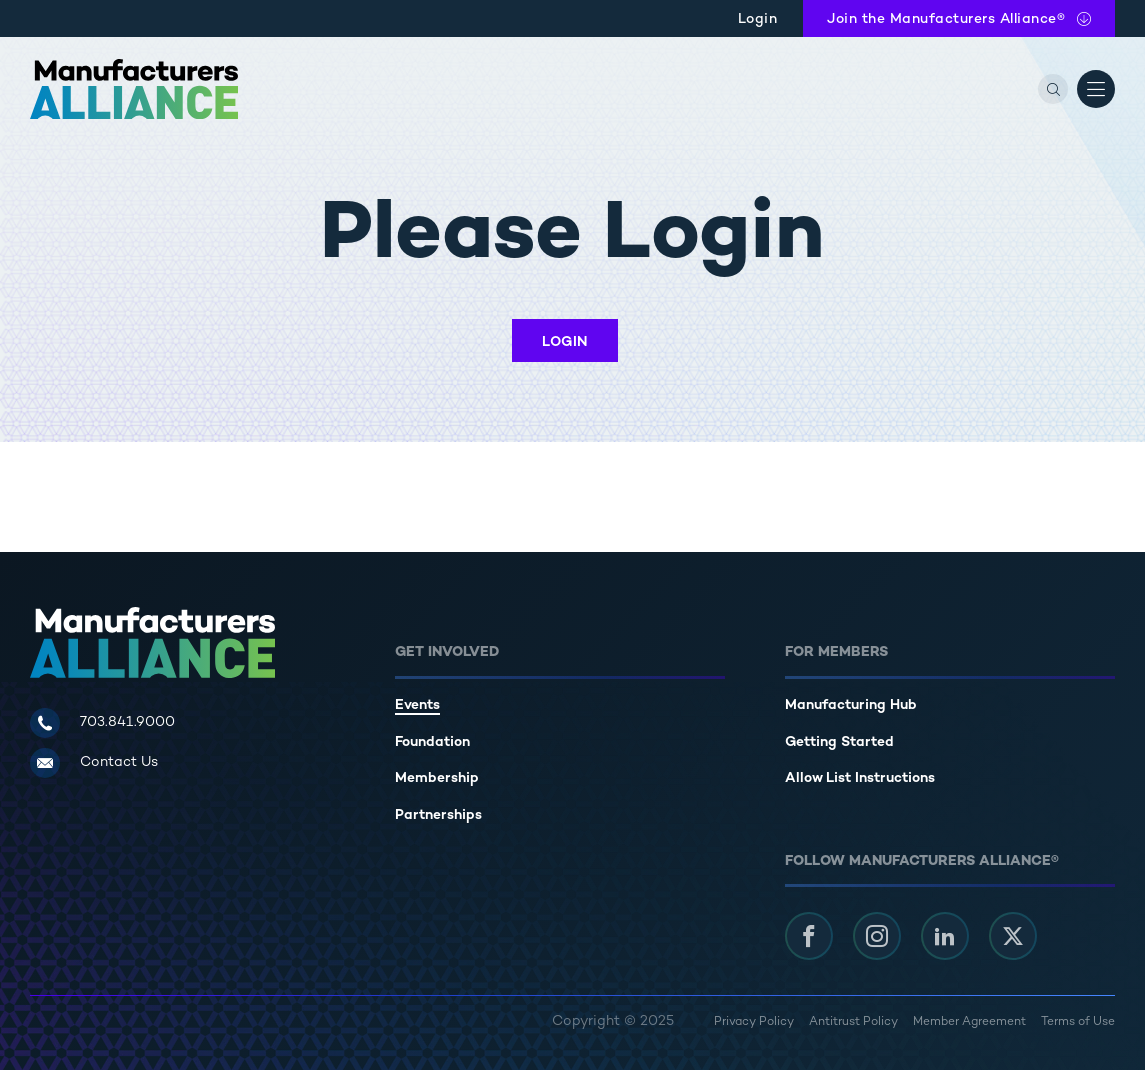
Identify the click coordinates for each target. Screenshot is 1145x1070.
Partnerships (438, 815)
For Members (836, 652)
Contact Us (119, 762)
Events (417, 705)
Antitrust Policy (853, 1022)
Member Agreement (969, 1022)
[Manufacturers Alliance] (134, 89)
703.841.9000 (127, 722)
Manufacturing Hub (851, 705)
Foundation (432, 742)
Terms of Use (1078, 1022)
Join (946, 19)
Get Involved (447, 652)
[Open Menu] (1096, 89)
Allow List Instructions (860, 778)
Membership (437, 778)
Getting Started (839, 742)
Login (758, 19)
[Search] (1053, 89)
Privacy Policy (754, 1022)
